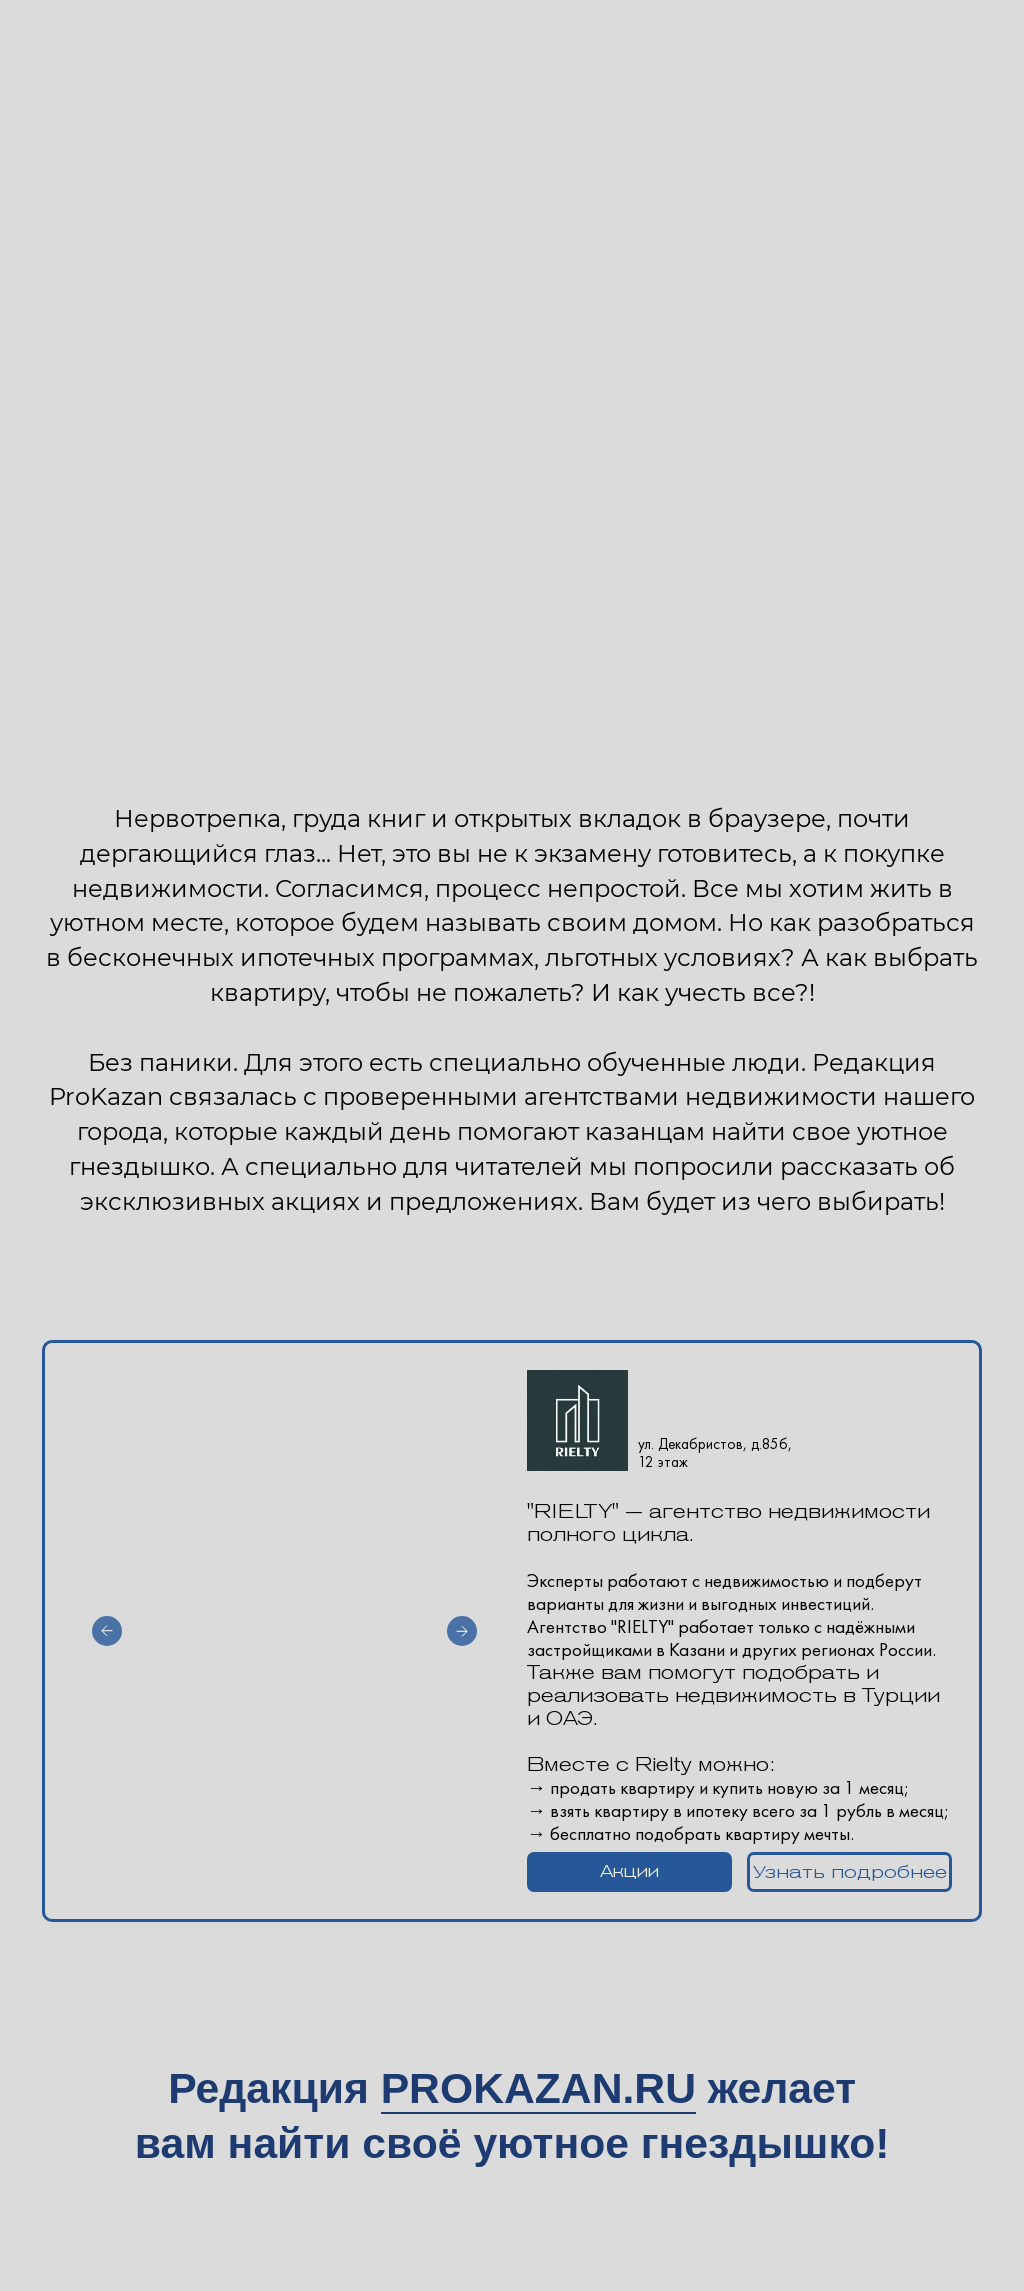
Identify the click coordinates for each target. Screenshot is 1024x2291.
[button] (629, 1872)
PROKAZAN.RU (538, 2088)
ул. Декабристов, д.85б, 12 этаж (715, 1453)
